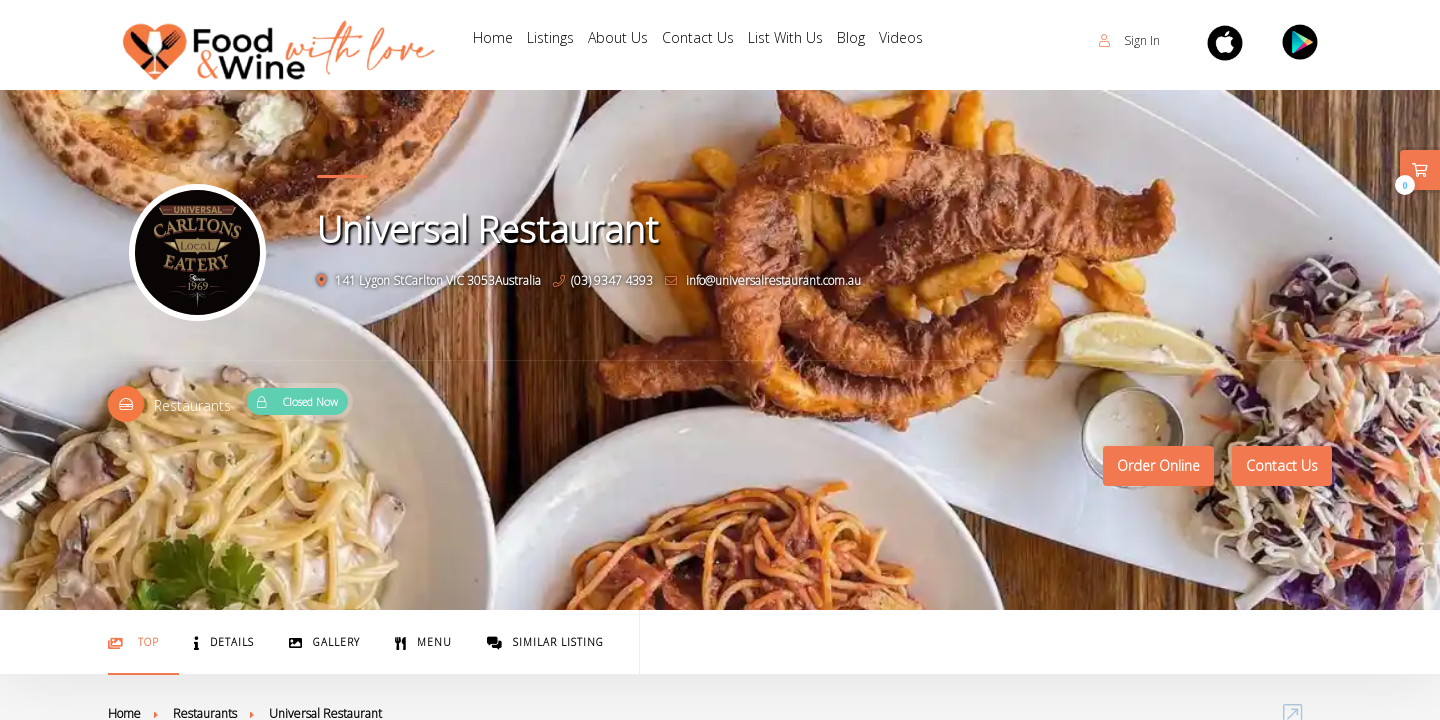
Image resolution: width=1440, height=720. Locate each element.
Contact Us (712, 40)
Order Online (1158, 465)
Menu (423, 642)
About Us (628, 40)
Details (224, 642)
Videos (927, 40)
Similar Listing (545, 642)
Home (495, 40)
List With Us (803, 40)
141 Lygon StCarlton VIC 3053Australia (429, 280)
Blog (873, 40)
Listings (556, 40)
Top (133, 642)
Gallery (324, 642)
